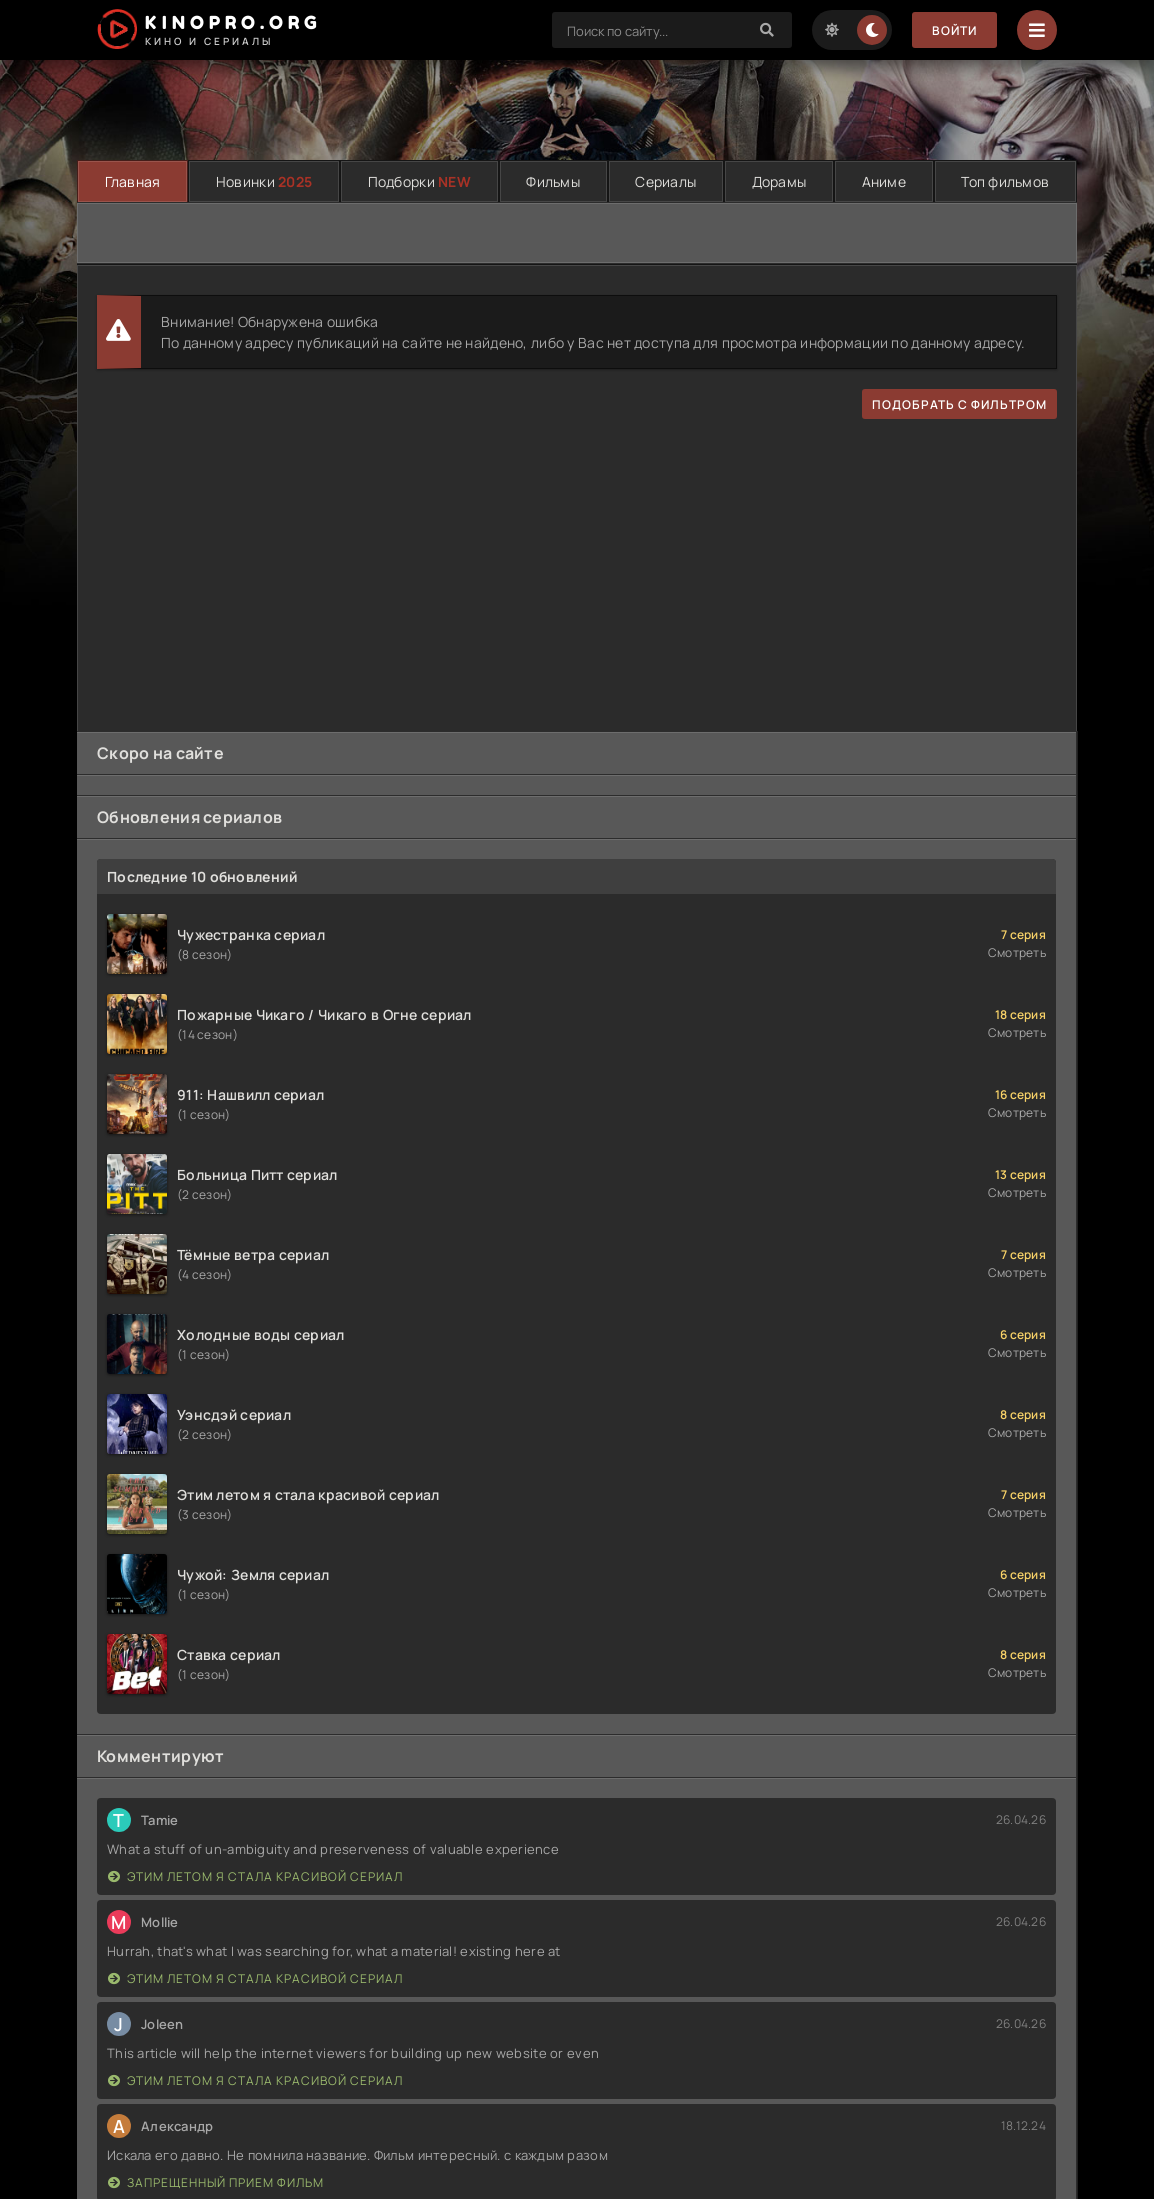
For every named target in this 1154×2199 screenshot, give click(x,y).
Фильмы (553, 181)
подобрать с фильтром (959, 404)
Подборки (419, 181)
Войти (954, 30)
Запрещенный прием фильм (216, 2182)
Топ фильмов (1005, 181)
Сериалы (665, 181)
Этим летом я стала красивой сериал (255, 1876)
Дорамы (779, 181)
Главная (133, 181)
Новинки (264, 181)
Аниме (884, 181)
